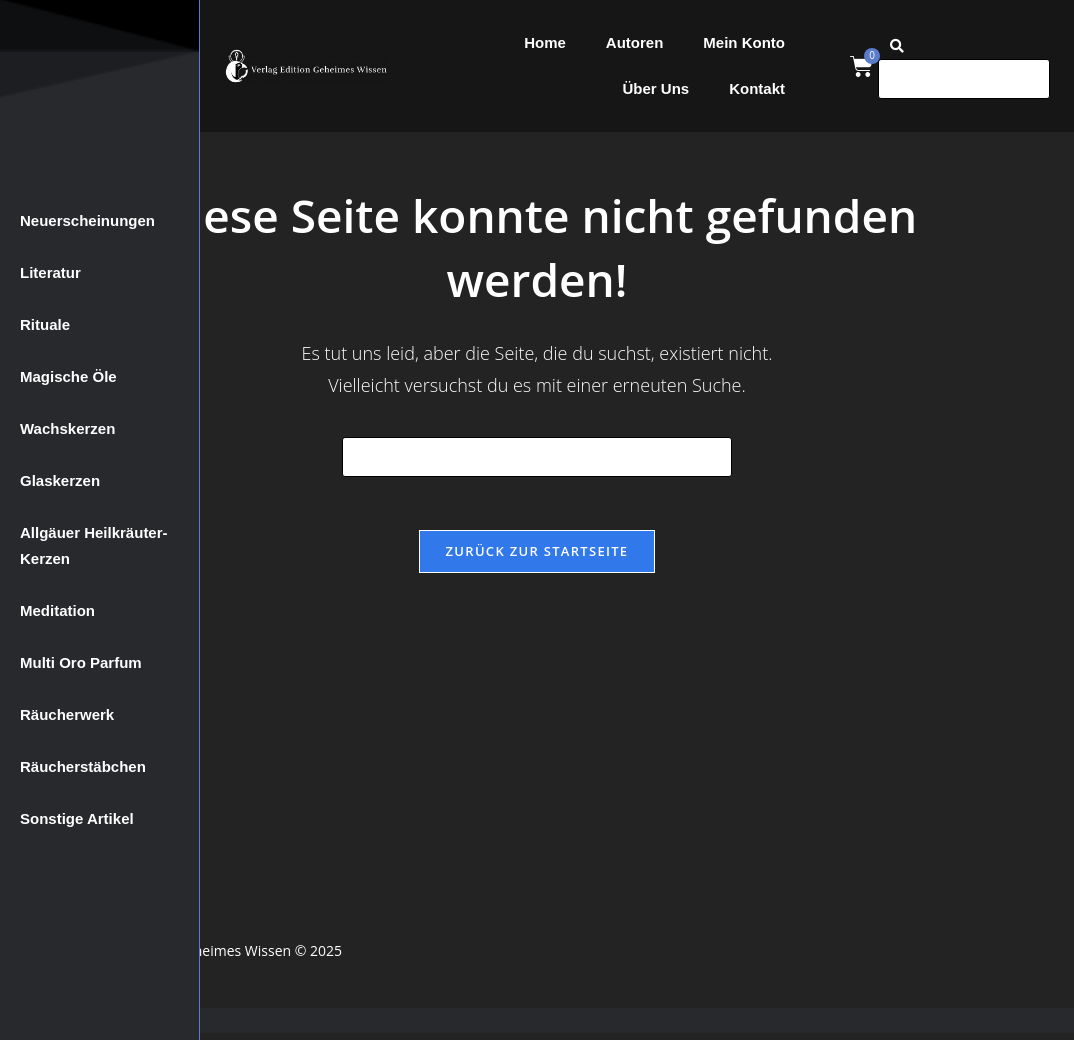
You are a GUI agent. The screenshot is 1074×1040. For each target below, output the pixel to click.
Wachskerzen (67, 428)
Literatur (50, 272)
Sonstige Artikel (77, 818)
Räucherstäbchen (83, 766)
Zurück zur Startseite (537, 558)
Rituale (45, 324)
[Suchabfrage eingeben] (537, 457)
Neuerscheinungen (87, 220)
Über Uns (655, 88)
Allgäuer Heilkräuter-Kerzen (94, 545)
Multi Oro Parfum (81, 662)
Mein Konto (744, 42)
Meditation (57, 610)
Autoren (635, 42)
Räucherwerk (67, 714)
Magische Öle (68, 376)
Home (545, 42)
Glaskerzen (60, 480)
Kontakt (757, 88)
